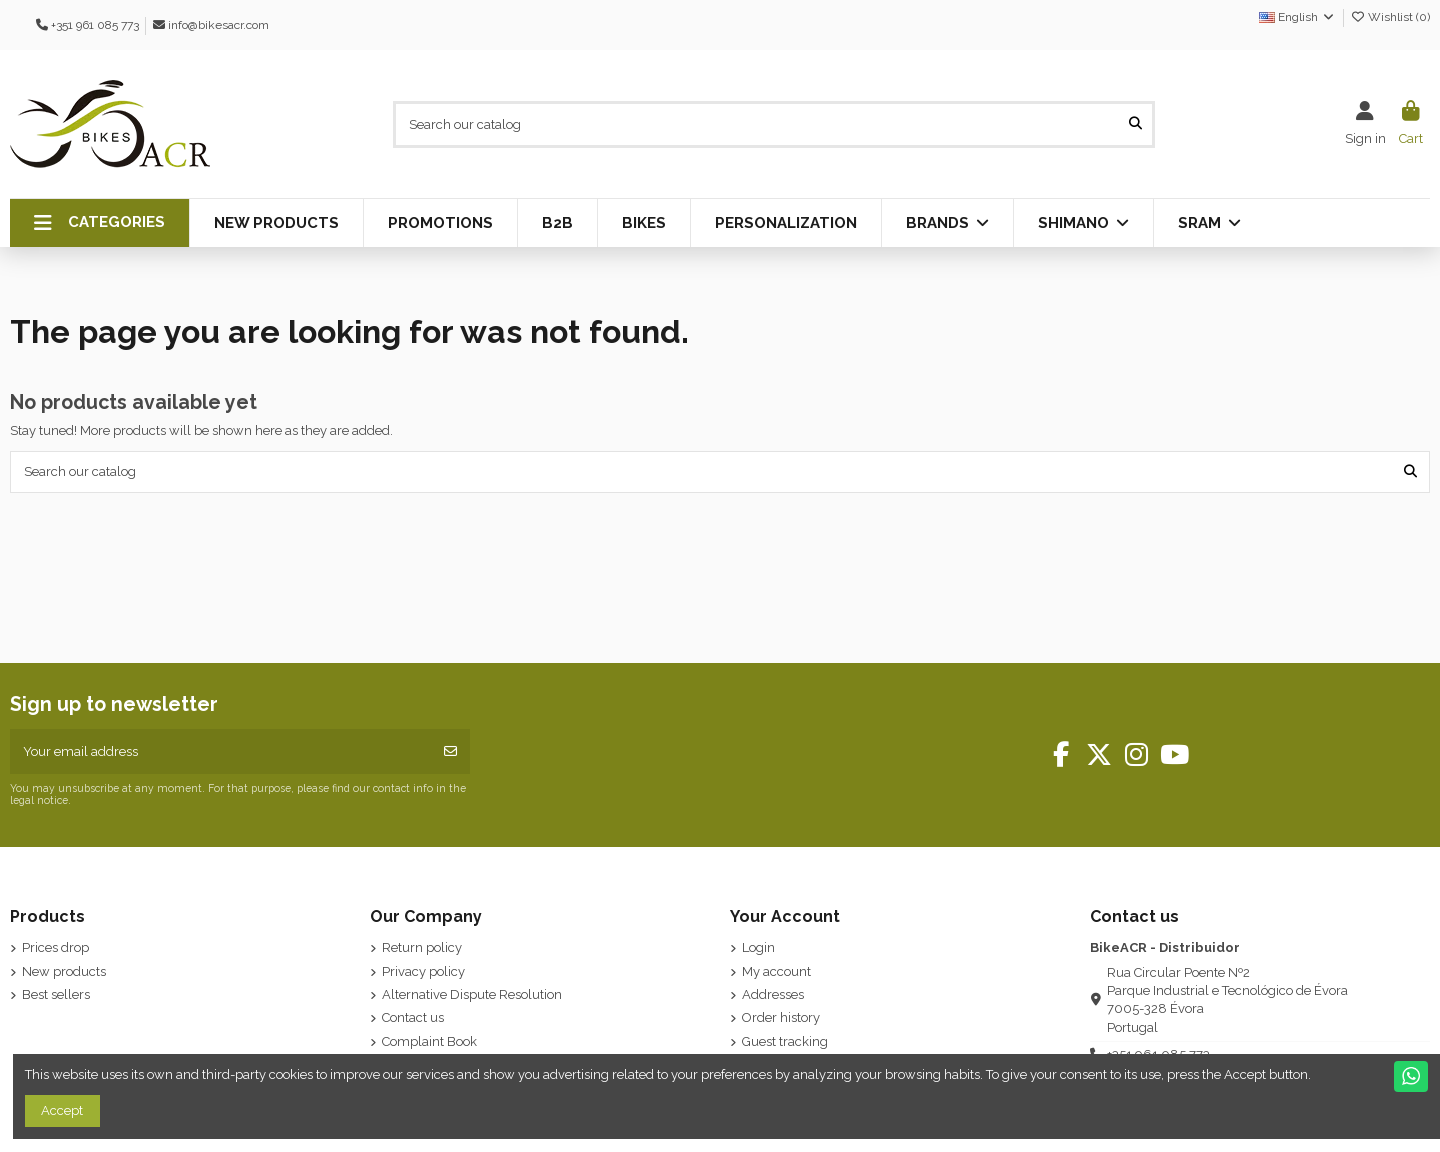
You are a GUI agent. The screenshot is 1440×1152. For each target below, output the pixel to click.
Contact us (413, 1017)
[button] (99, 223)
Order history (781, 1017)
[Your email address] (221, 752)
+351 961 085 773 (95, 25)
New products (64, 971)
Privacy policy (423, 971)
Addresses (773, 994)
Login (758, 947)
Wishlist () (1390, 17)
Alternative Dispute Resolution (472, 994)
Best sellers (56, 994)
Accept (62, 1110)
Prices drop (55, 947)
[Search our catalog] (1135, 124)
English (1297, 17)
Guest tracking (785, 1041)
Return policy (422, 947)
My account (776, 971)
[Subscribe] (450, 752)
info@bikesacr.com (218, 25)
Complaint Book (429, 1041)
